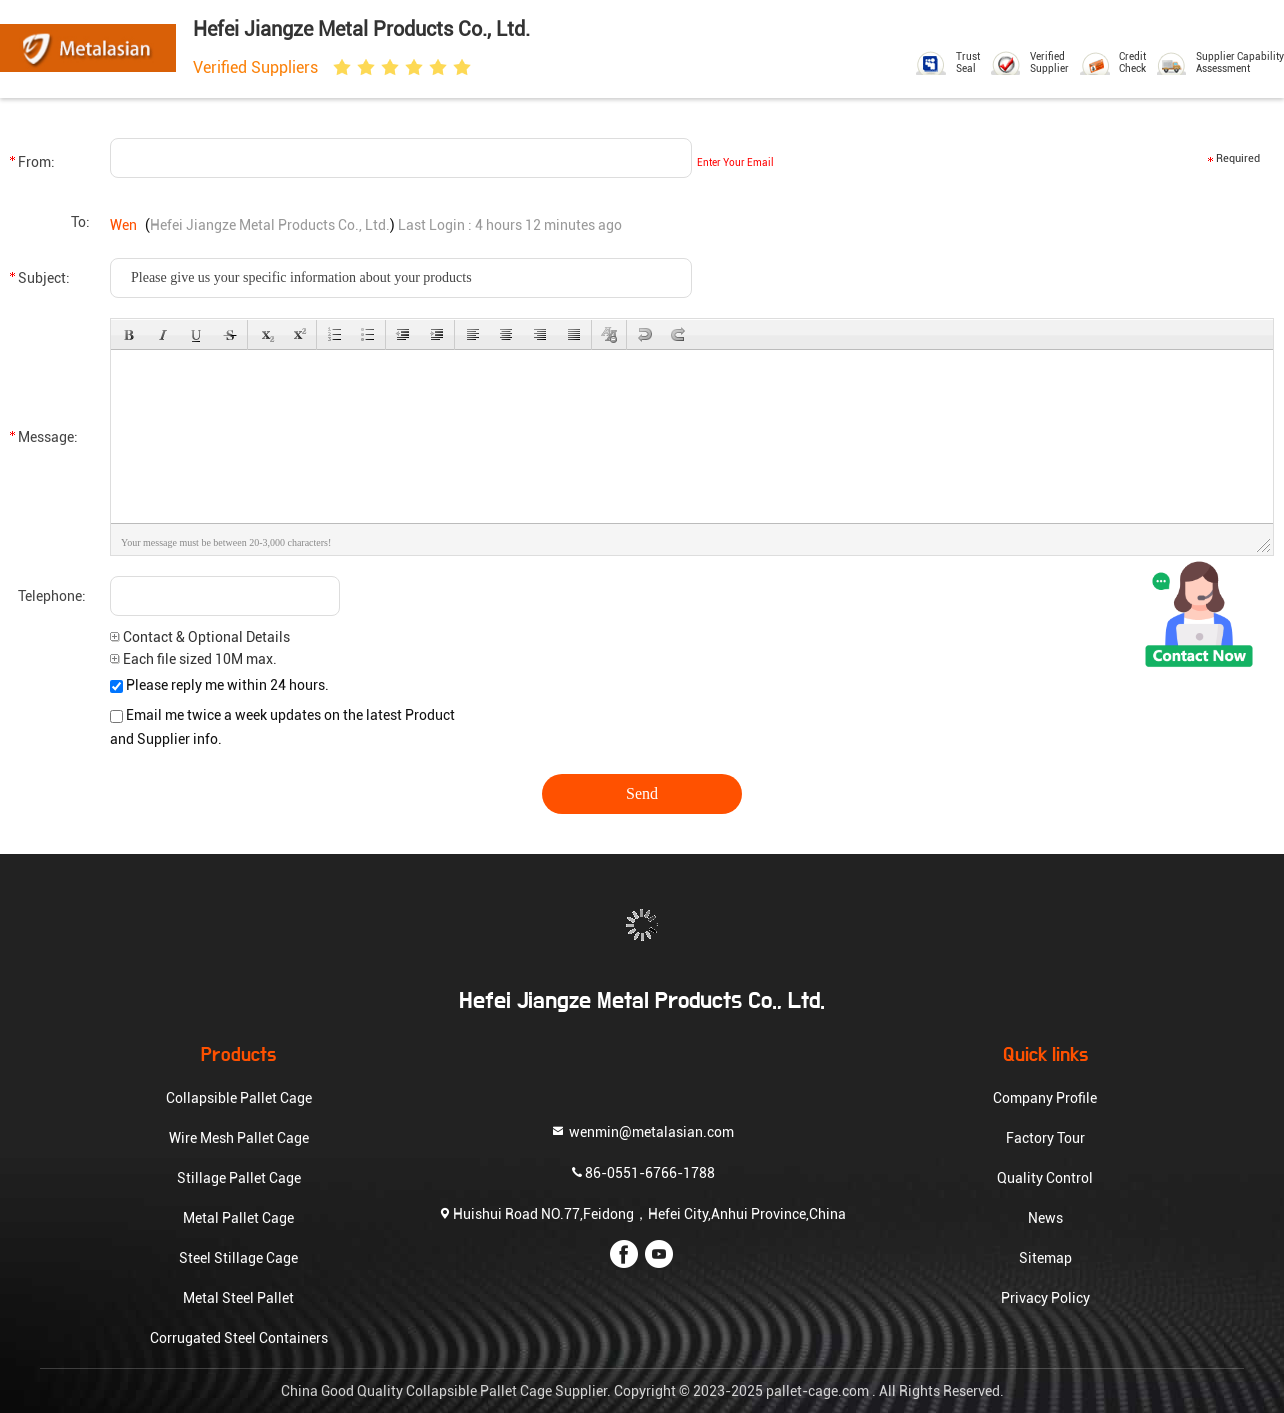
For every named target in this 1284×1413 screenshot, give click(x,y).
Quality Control (1045, 1178)
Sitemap (1045, 1258)
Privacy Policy (1045, 1298)
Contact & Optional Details (200, 637)
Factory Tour (1045, 1138)
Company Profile (1045, 1098)
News (1045, 1218)
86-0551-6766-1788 (642, 1172)
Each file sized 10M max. (193, 659)
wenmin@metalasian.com (642, 1131)
